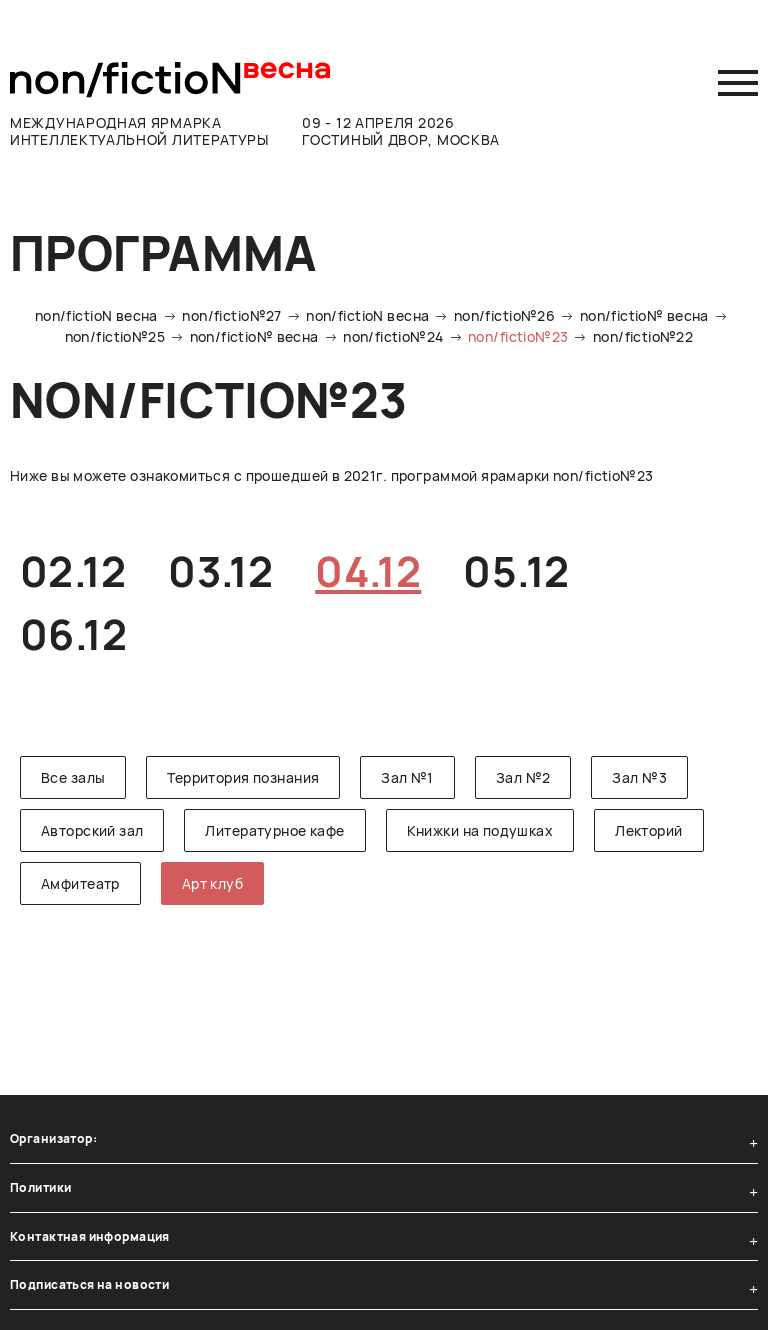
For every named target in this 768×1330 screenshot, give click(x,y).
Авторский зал (92, 830)
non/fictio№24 (393, 336)
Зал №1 (407, 777)
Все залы (73, 777)
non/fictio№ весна (644, 315)
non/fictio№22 (643, 336)
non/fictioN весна (96, 315)
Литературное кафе (274, 830)
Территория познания (243, 777)
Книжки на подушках (480, 830)
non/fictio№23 (518, 336)
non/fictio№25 (115, 336)
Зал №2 (523, 777)
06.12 (73, 634)
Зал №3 (639, 777)
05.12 (516, 571)
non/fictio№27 (231, 315)
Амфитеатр (80, 883)
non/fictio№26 (504, 315)
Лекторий (648, 830)
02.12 (73, 571)
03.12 (220, 571)
